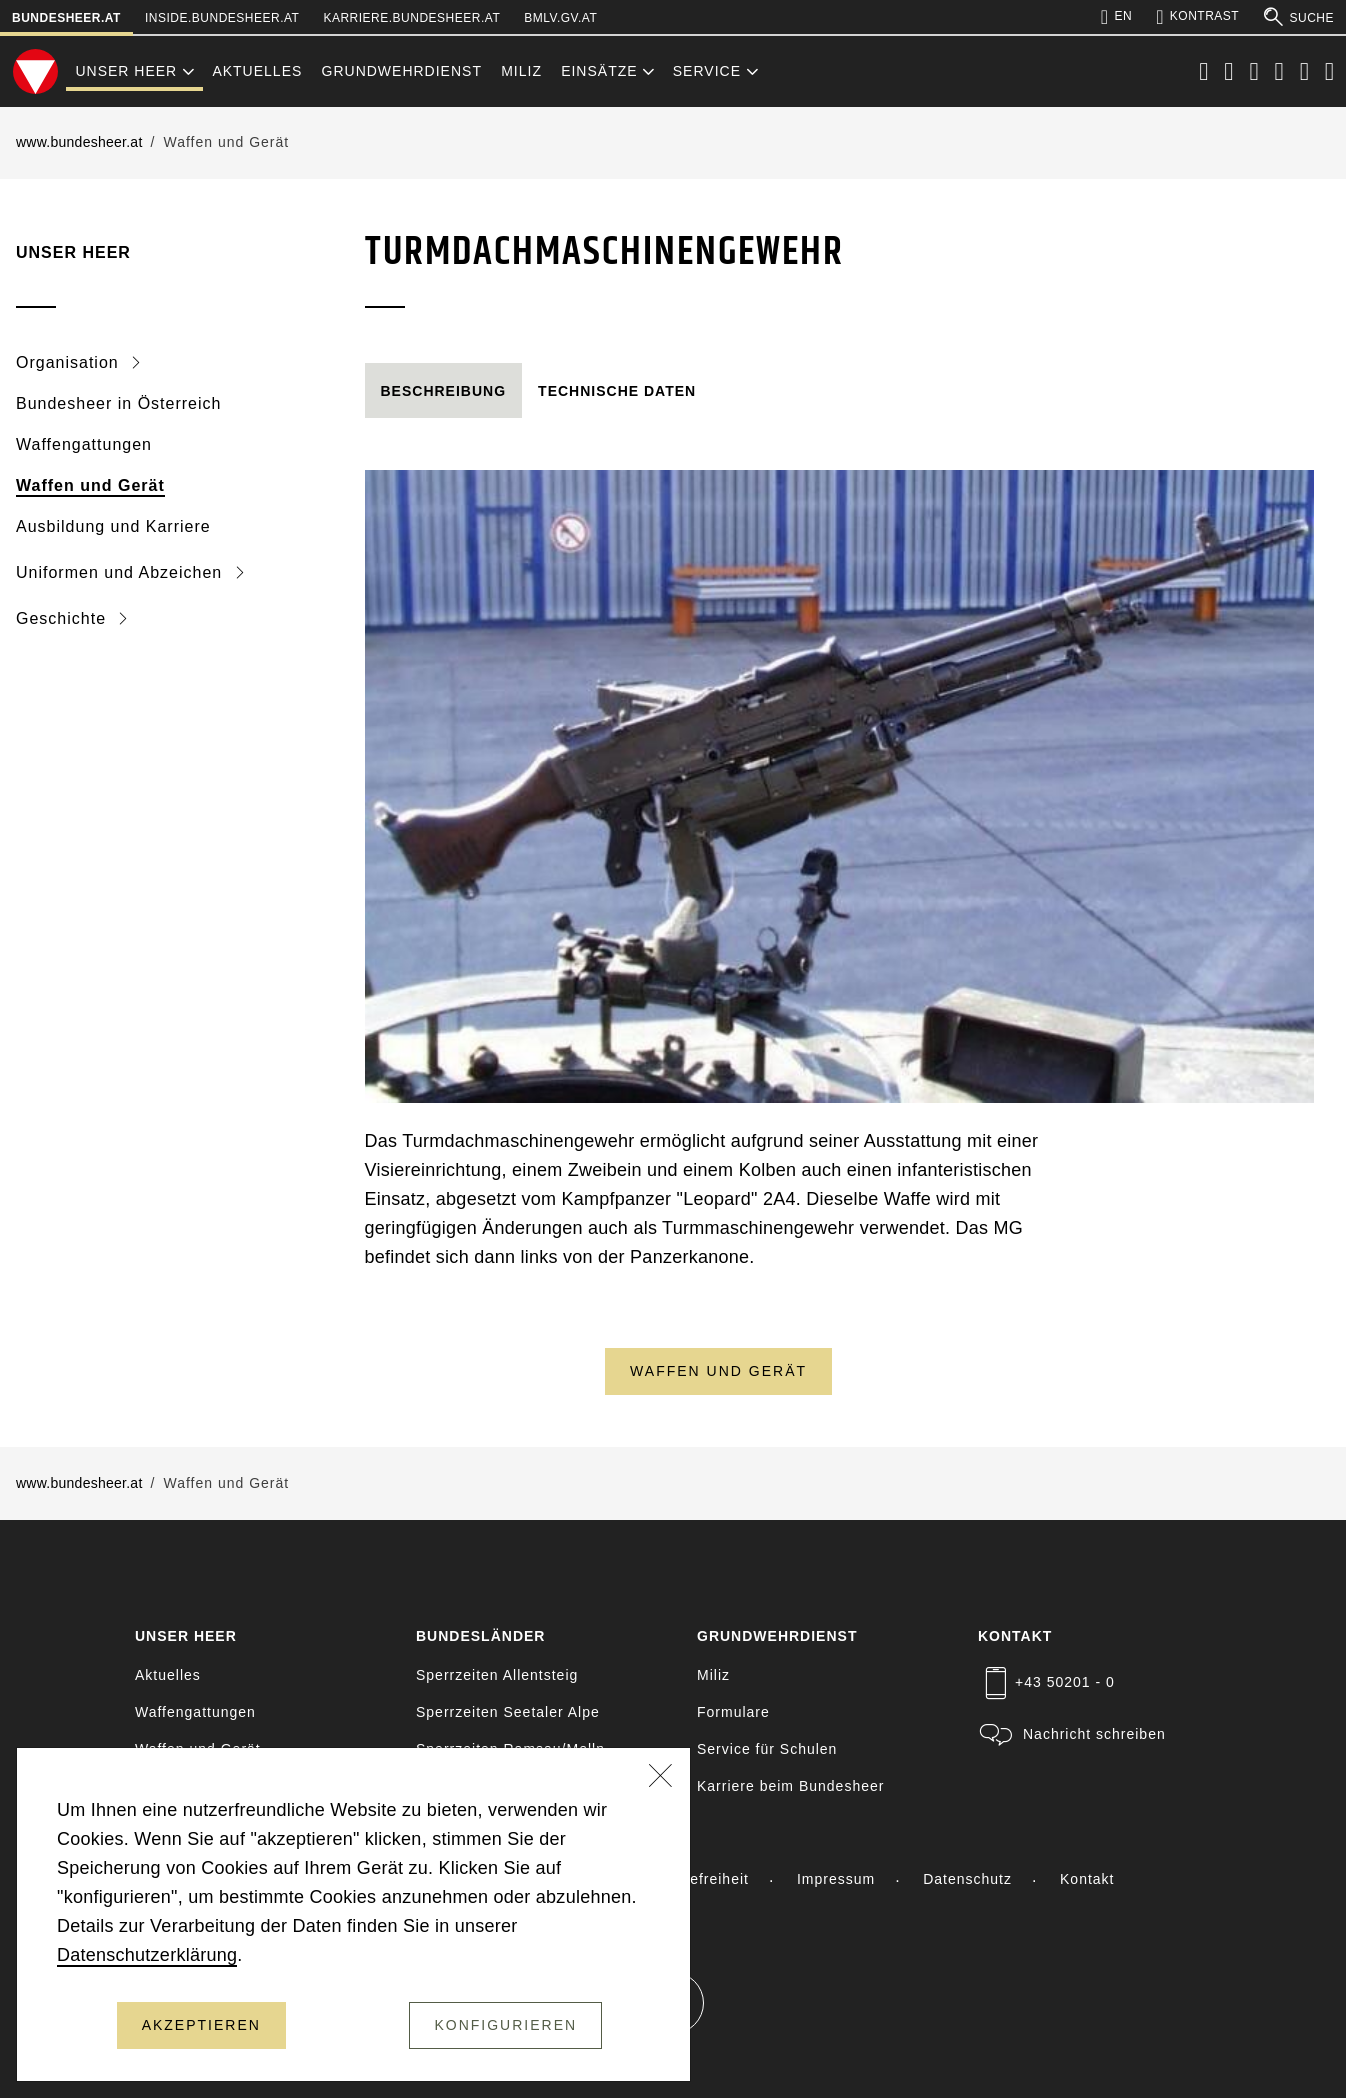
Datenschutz (967, 1879)
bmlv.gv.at (560, 18)
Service (707, 71)
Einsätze (599, 71)
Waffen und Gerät (90, 485)
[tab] (444, 391)
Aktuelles (257, 71)
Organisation (70, 362)
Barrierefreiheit (695, 1879)
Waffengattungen (84, 444)
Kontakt (1087, 1879)
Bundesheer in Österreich (118, 403)
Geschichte (63, 618)
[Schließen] (661, 1778)
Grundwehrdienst (402, 71)
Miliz (521, 71)
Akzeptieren (201, 2025)
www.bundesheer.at (79, 142)
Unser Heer (126, 71)
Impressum (836, 1879)
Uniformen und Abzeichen (122, 572)
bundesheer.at (66, 18)
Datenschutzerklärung (147, 1955)
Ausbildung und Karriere (113, 526)
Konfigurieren (505, 2025)
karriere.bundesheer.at (411, 18)
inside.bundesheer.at (222, 18)
